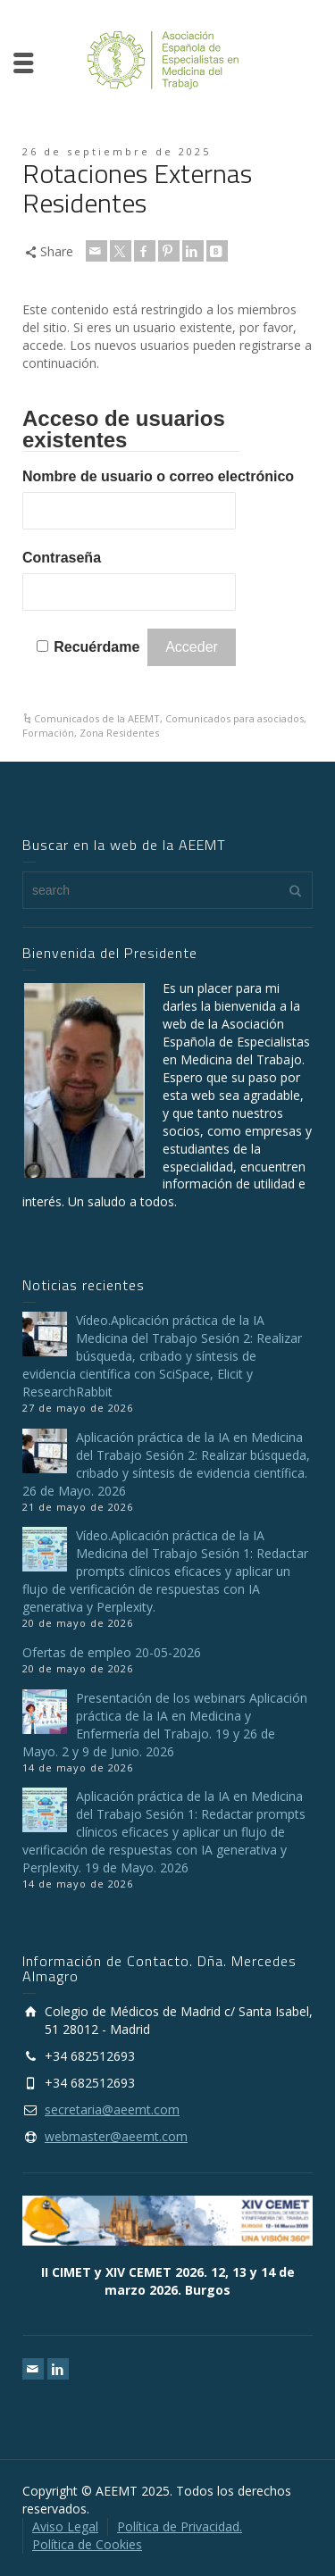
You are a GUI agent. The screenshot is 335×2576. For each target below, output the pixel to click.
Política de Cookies (87, 2544)
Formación (48, 732)
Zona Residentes (119, 732)
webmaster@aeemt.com (116, 2136)
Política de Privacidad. (179, 2526)
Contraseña (61, 557)
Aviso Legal (65, 2526)
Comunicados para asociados (234, 718)
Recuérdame (96, 646)
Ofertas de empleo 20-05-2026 (111, 1652)
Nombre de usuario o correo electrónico (158, 476)
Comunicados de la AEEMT (97, 718)
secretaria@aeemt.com (112, 2109)
